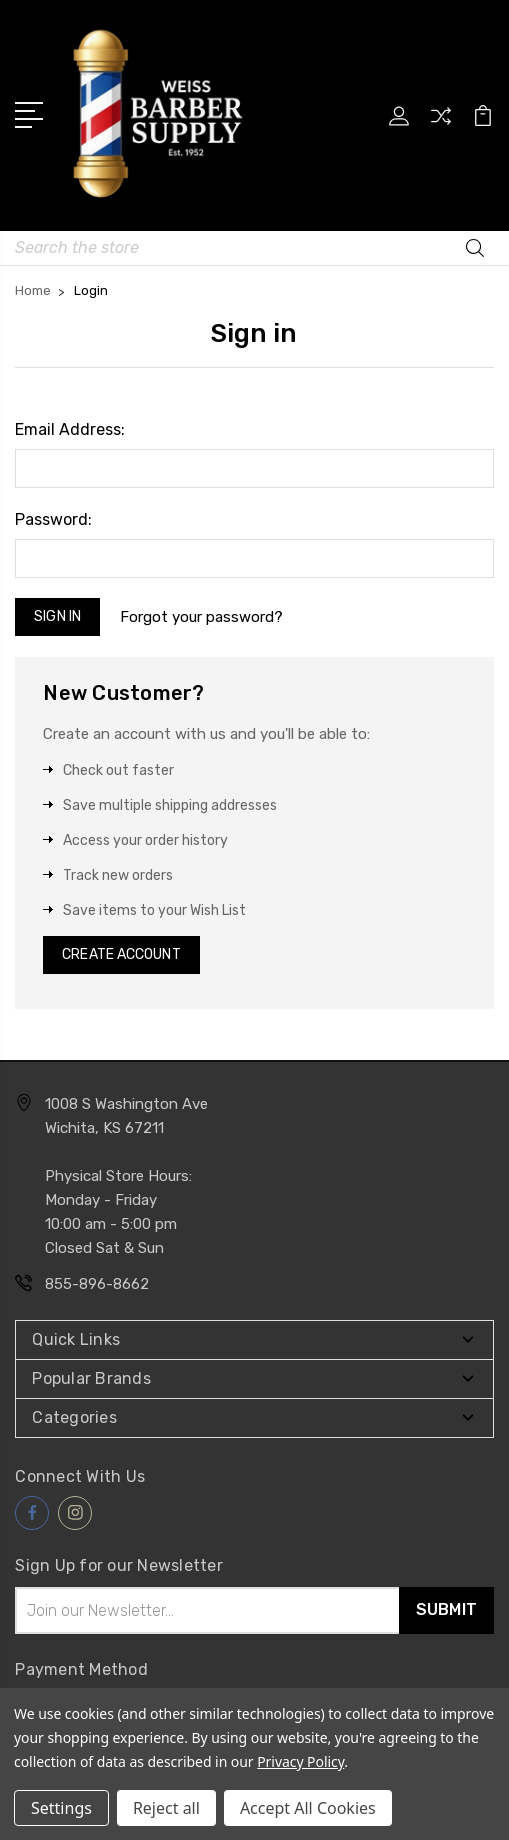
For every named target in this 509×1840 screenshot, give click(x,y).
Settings (61, 1808)
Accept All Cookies (308, 1808)
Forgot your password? (201, 617)
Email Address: (70, 429)
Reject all (166, 1808)
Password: (53, 519)
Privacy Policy (300, 1761)
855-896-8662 (97, 1284)
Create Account (121, 954)
